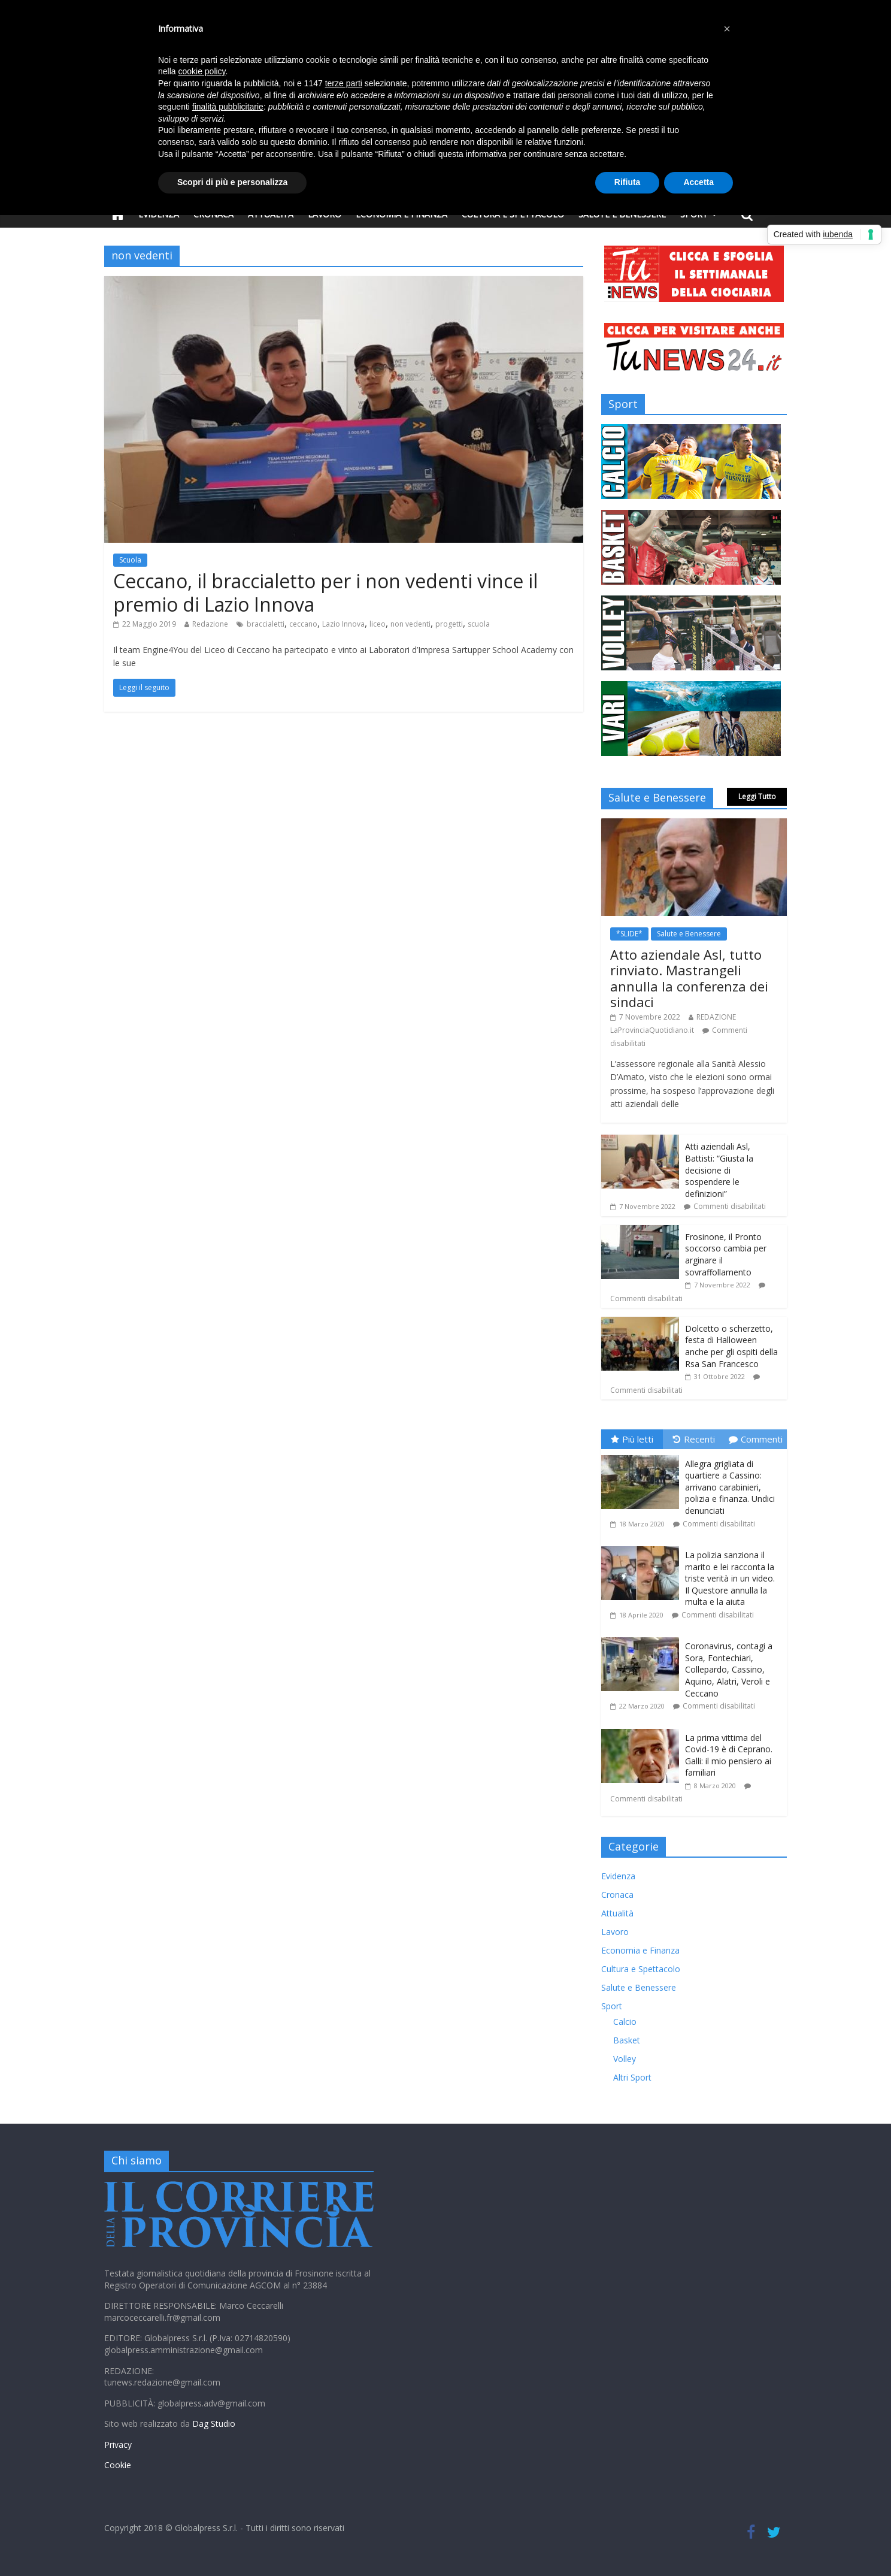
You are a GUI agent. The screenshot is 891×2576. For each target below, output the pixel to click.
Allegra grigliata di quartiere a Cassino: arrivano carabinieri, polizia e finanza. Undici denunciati (730, 1487)
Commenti (756, 1439)
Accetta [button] (698, 182)
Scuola (130, 560)
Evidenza (618, 1876)
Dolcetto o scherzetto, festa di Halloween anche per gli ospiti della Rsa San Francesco (731, 1346)
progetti (449, 624)
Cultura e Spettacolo (640, 1969)
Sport (611, 2006)
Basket (626, 2040)
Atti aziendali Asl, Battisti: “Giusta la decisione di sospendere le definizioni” (719, 1170)
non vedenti (410, 624)
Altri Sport (632, 2077)
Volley (624, 2058)
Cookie (117, 2465)
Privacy (118, 2444)
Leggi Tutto (757, 796)
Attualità (617, 1913)
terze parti (343, 83)
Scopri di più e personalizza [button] (232, 182)
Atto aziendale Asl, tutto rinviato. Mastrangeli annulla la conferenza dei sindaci (689, 978)
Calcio (625, 2021)
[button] (727, 28)
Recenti (694, 1439)
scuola (479, 624)
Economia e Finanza (640, 1950)
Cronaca (617, 1894)
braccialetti (265, 624)
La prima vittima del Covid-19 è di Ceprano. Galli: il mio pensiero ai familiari (728, 1755)
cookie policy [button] (201, 71)
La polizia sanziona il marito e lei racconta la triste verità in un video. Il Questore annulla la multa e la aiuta (730, 1578)
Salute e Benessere (689, 934)
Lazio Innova (343, 624)
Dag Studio (213, 2423)
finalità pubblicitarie (227, 106)
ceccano (303, 624)
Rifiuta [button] (627, 182)
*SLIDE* (629, 934)
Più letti (632, 1439)
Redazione (210, 624)
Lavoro (615, 1931)
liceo (377, 624)
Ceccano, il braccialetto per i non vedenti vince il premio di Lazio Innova (325, 592)
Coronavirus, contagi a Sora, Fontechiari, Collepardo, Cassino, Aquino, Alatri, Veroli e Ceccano (728, 1669)
